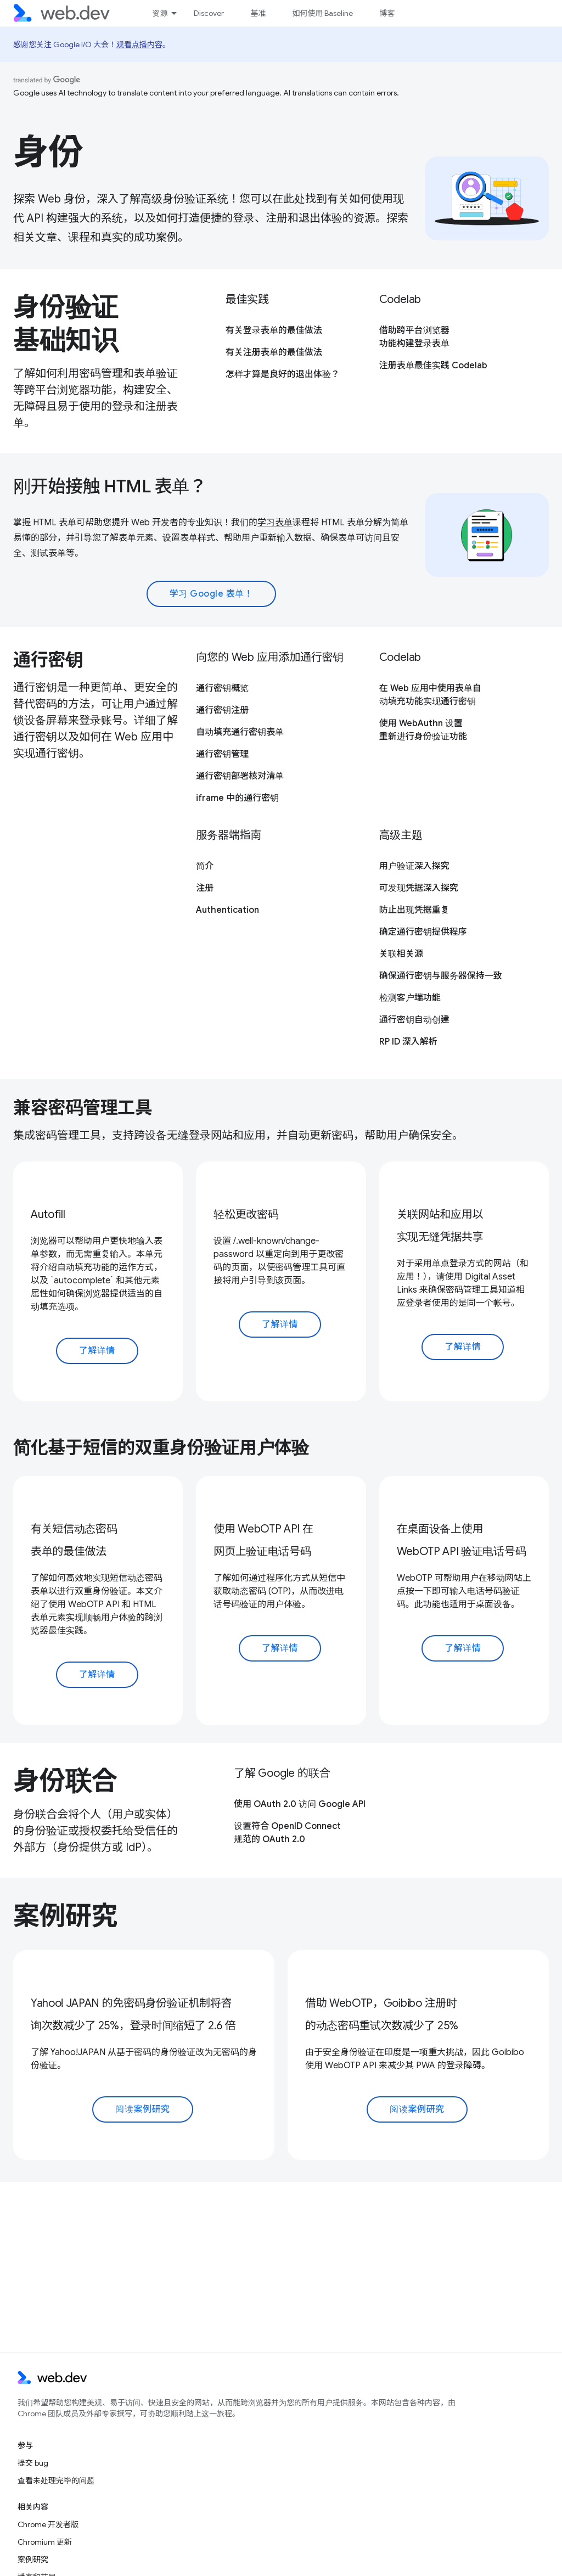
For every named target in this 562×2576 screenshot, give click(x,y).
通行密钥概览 (222, 688)
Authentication (227, 910)
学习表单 (275, 522)
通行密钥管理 (222, 754)
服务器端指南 (228, 835)
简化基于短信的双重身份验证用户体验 (161, 1447)
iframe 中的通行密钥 (237, 798)
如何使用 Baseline (322, 13)
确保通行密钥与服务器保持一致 (440, 975)
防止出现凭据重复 (414, 910)
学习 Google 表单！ (212, 593)
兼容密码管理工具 (82, 1108)
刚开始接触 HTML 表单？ (110, 486)
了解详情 (97, 1350)
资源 (159, 13)
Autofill (48, 1214)
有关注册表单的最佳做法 (274, 352)
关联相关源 (401, 954)
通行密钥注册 (222, 710)
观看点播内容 (139, 44)
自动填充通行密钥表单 (240, 732)
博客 (387, 13)
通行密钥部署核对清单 (240, 776)
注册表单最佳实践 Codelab (433, 365)
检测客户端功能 (410, 997)
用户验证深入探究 (414, 866)
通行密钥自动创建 (414, 1019)
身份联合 (65, 1781)
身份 (48, 152)
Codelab (400, 299)
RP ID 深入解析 (408, 1041)
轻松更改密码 (245, 1214)
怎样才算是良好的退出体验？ (283, 374)
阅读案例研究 (142, 2109)
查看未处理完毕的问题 (56, 2480)
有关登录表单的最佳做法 (274, 330)
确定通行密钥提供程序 (423, 932)
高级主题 (401, 835)
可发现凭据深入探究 (418, 888)
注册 (204, 888)
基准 (258, 13)
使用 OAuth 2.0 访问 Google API (300, 1804)
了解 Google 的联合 (282, 1773)
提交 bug (33, 2463)
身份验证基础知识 (65, 324)
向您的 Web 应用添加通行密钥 (270, 657)
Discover (209, 13)
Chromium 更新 (45, 2542)
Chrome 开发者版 (48, 2524)
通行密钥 (48, 660)
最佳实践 (247, 299)
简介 (204, 866)
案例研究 (65, 1916)
